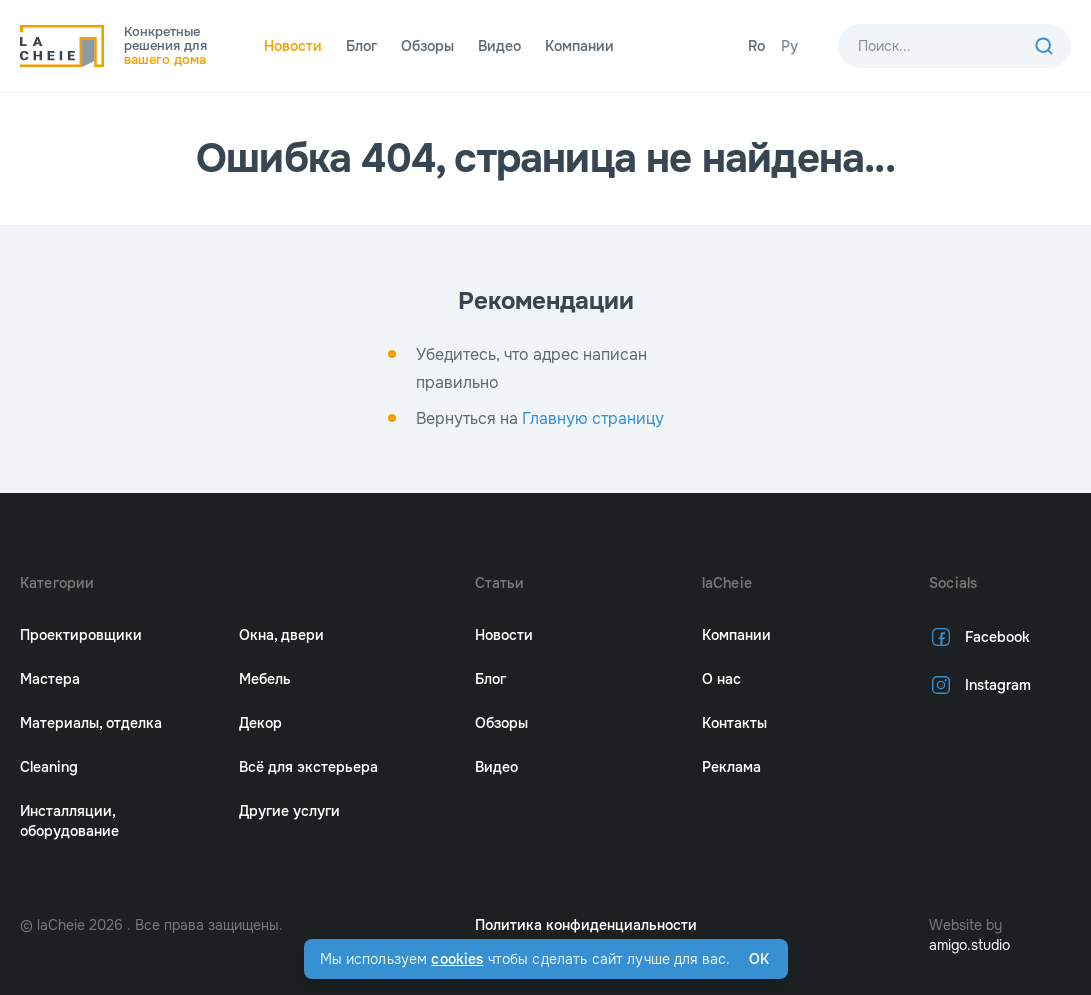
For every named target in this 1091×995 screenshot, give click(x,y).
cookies (457, 959)
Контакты (734, 723)
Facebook (979, 637)
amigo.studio (969, 945)
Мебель (265, 679)
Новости (293, 46)
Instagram (980, 685)
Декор (260, 723)
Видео (499, 46)
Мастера (50, 679)
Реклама (731, 767)
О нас (721, 679)
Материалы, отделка (91, 723)
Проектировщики (81, 635)
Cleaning (49, 767)
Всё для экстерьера (308, 767)
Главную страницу (593, 418)
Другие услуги (289, 811)
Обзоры (427, 46)
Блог (361, 46)
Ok (759, 959)
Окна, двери (281, 635)
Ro (756, 46)
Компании (579, 46)
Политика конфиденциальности (586, 925)
